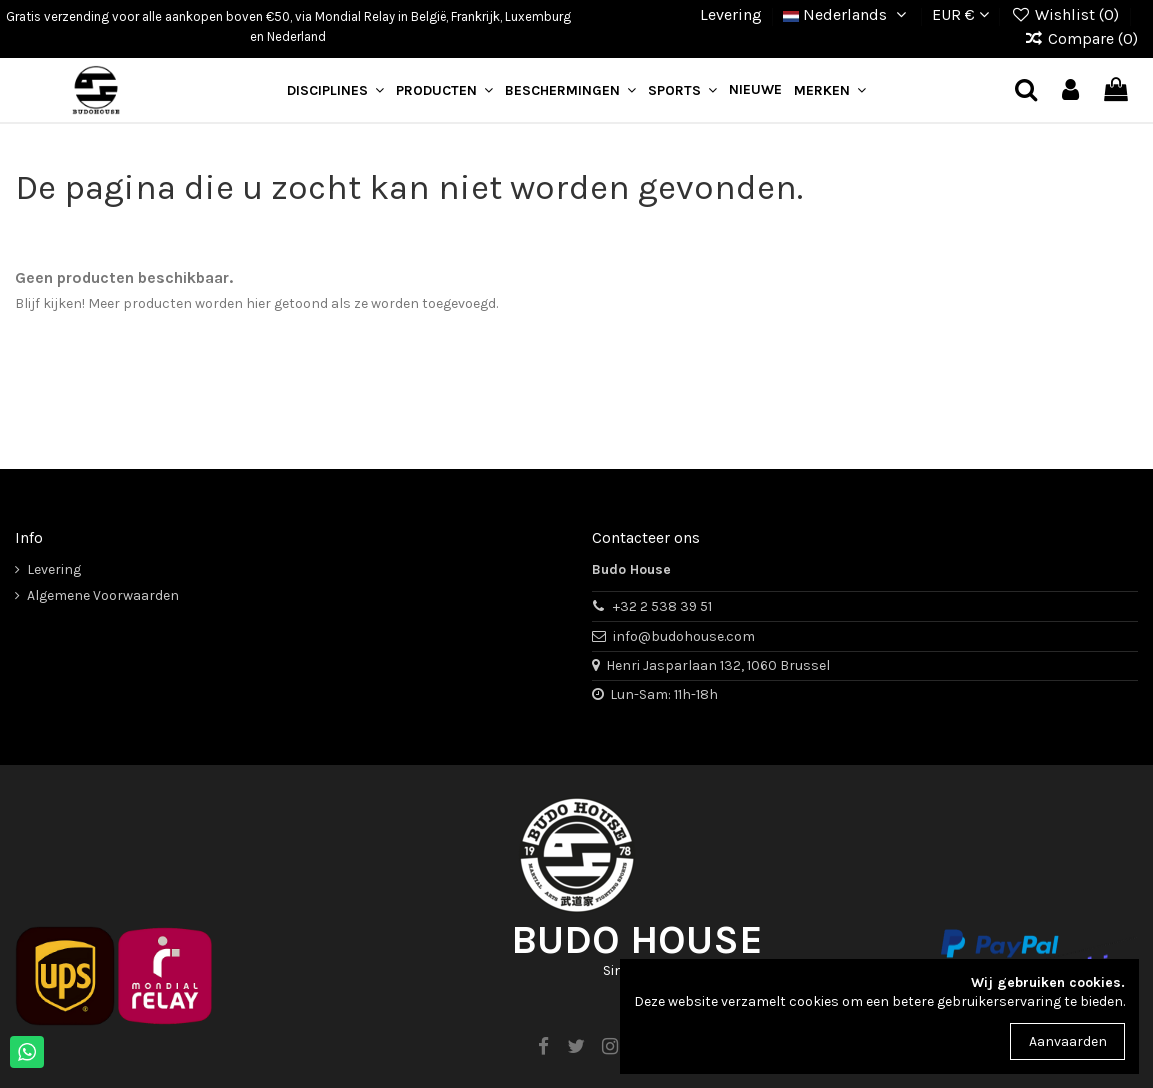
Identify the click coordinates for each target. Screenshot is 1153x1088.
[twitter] (576, 1047)
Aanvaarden (1068, 1041)
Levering (731, 14)
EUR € (960, 14)
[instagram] (610, 1047)
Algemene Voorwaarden (103, 595)
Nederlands (847, 14)
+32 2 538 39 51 (662, 606)
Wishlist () (1066, 14)
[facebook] (543, 1047)
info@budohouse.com (684, 636)
